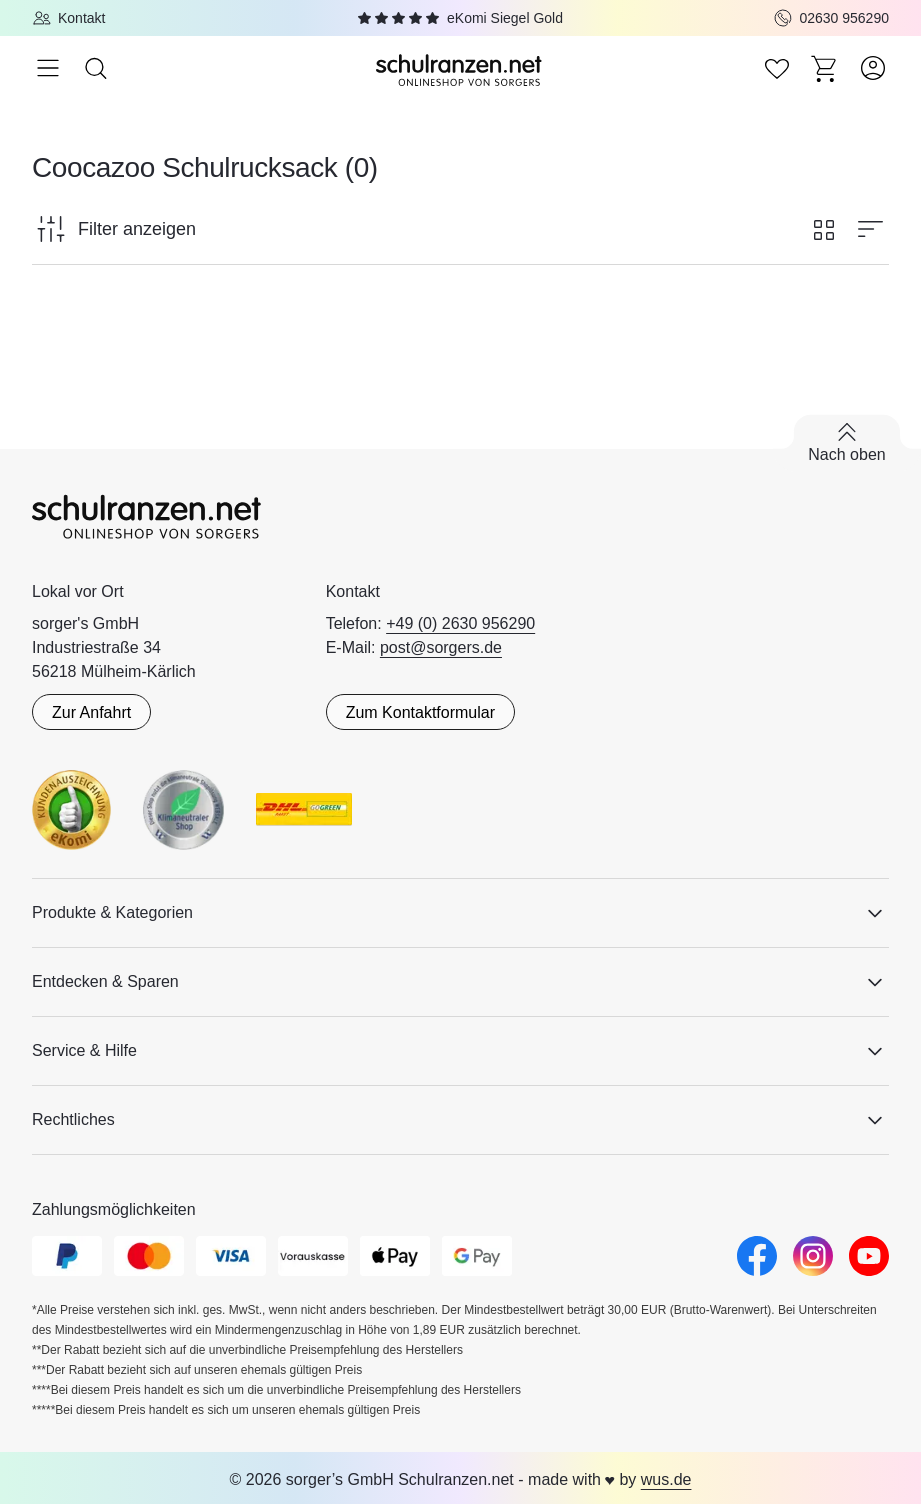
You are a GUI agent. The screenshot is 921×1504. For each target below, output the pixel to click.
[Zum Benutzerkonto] (873, 68)
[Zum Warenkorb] (825, 68)
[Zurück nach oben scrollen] (847, 443)
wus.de (666, 1479)
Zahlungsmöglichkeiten (114, 1209)
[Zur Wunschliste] (777, 68)
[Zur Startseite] (461, 68)
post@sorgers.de (441, 647)
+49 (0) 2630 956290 (460, 623)
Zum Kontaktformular (420, 712)
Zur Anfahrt (91, 712)
